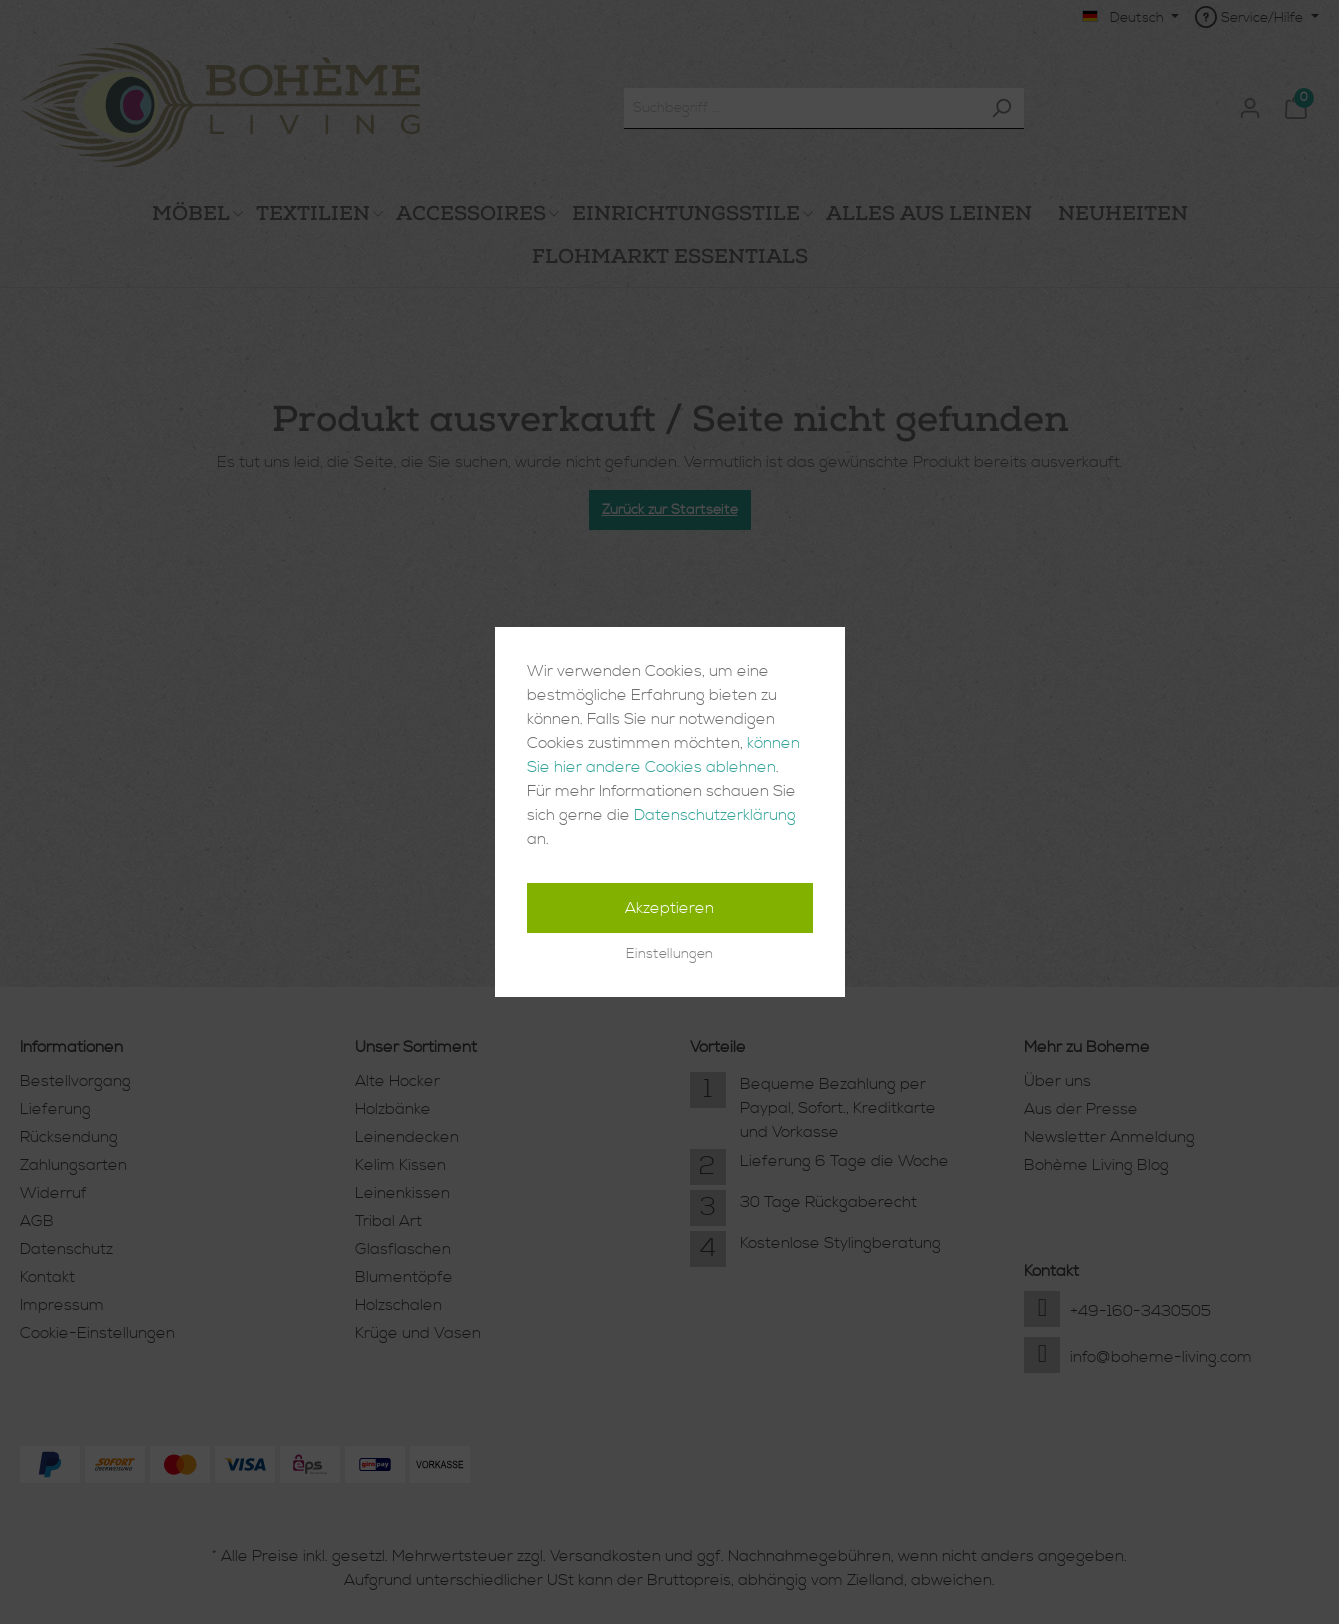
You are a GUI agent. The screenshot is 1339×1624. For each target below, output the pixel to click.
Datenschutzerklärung (715, 815)
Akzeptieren (669, 908)
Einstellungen (669, 954)
